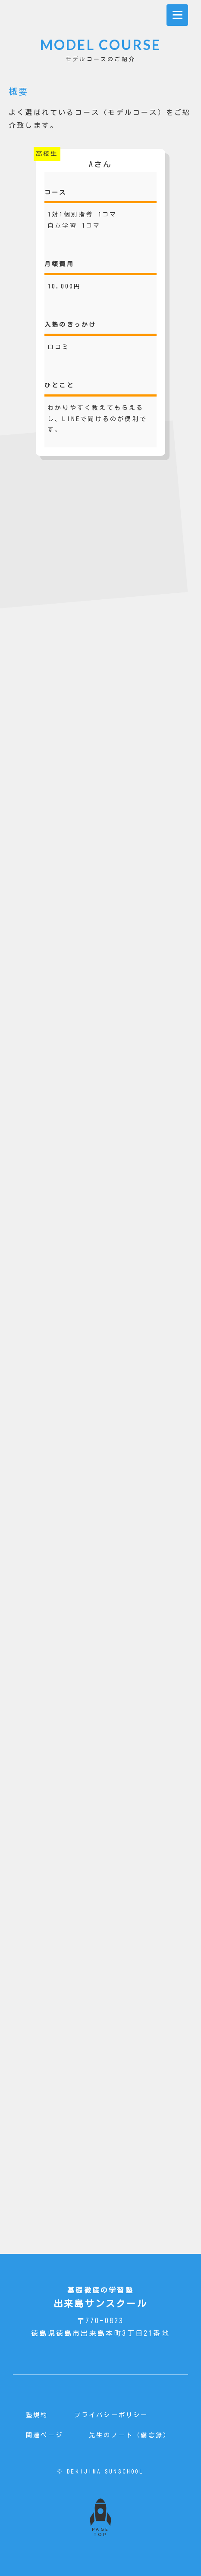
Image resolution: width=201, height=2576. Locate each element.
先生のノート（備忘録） (129, 2435)
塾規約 (37, 2415)
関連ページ (44, 2435)
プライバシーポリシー (111, 2415)
